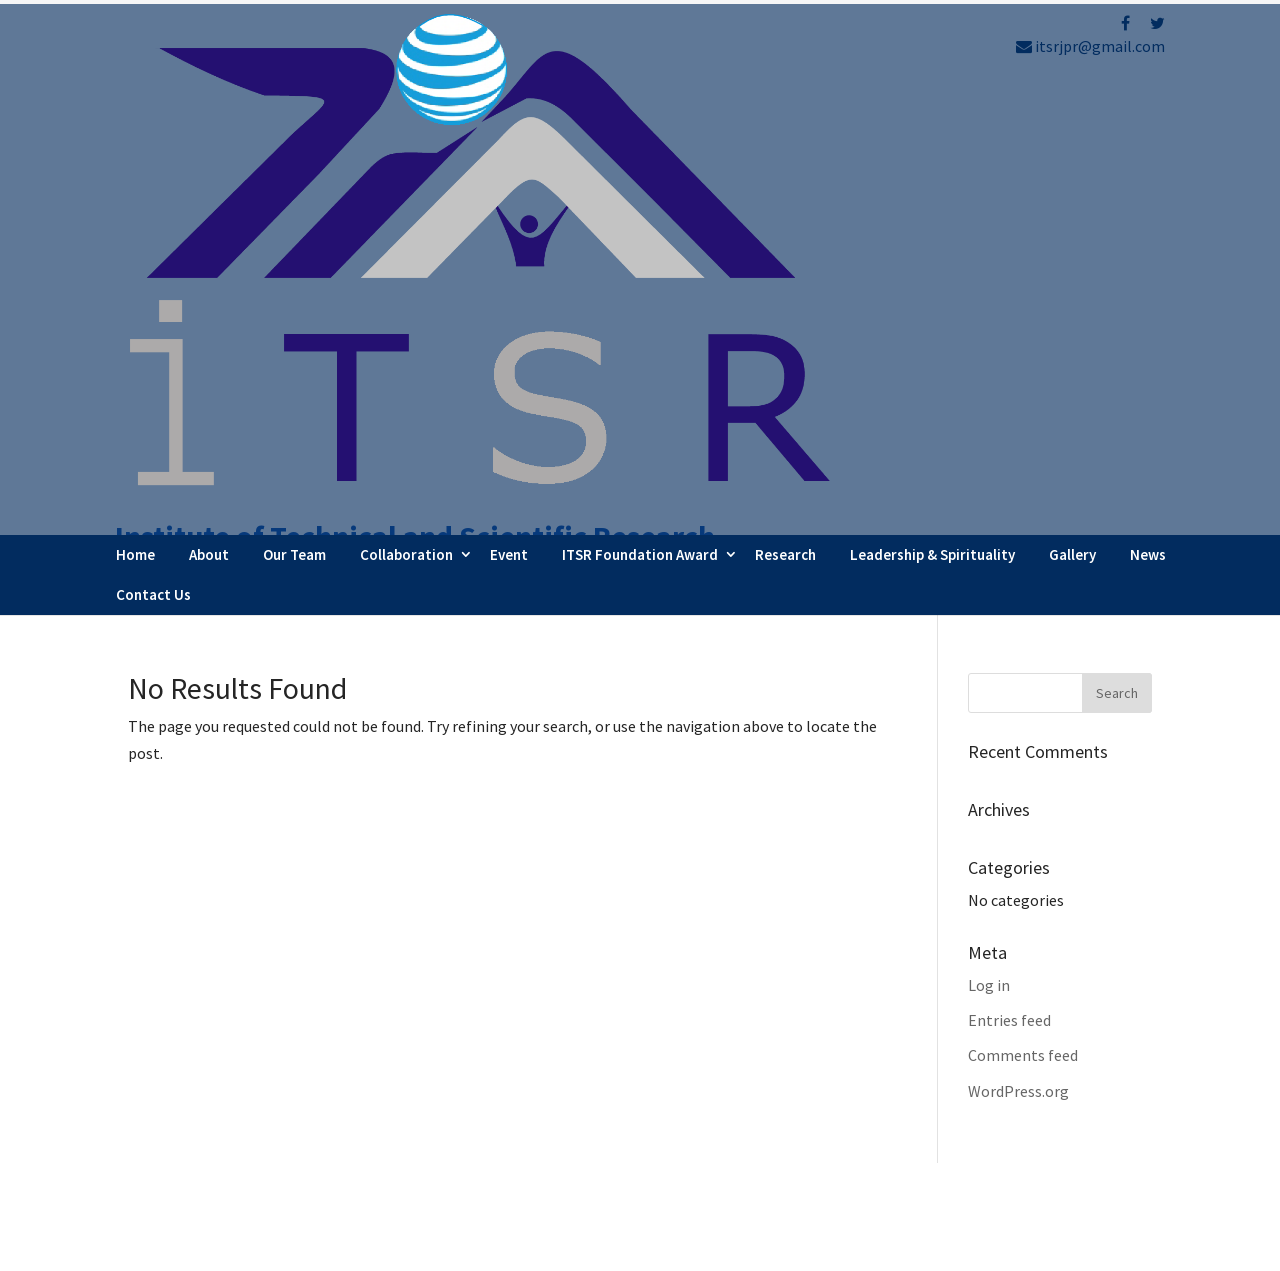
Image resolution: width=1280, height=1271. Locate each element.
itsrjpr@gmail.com (1090, 46)
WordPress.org (1018, 640)
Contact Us (153, 143)
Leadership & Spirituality (932, 103)
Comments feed (1023, 605)
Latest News (724, 1105)
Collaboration (406, 103)
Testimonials (727, 1132)
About (209, 103)
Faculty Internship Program (777, 1051)
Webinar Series (732, 1078)
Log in (989, 534)
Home (135, 103)
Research (785, 103)
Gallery (1072, 103)
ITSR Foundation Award (640, 103)
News (1148, 103)
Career (704, 1159)
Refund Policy (999, 1113)
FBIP (314, 1246)
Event (509, 103)
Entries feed (1009, 569)
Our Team (294, 103)
